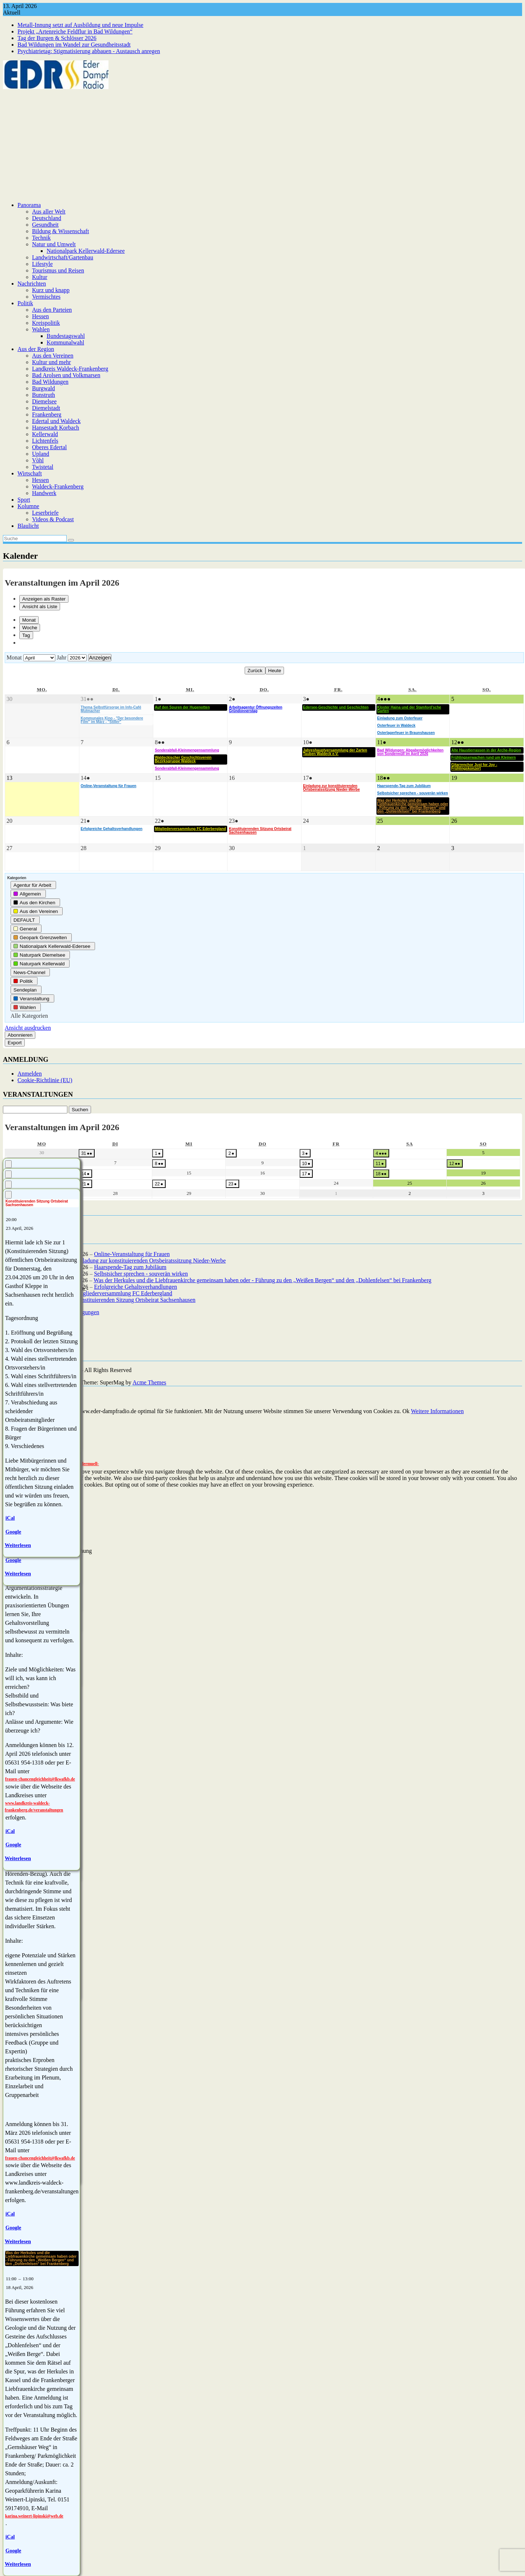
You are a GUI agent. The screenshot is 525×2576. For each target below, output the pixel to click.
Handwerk (44, 493)
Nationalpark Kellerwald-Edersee (86, 251)
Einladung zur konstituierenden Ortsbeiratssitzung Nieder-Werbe (150, 1260)
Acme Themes (149, 1382)
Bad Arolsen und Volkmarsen (66, 375)
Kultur (39, 277)
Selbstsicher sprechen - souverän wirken (141, 1274)
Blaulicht (28, 526)
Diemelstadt (46, 408)
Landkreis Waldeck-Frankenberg (70, 369)
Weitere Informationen (437, 1411)
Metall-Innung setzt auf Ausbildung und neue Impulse (80, 25)
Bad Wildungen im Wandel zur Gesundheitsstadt (74, 44)
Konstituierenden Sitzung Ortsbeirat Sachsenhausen (135, 1300)
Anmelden (29, 1073)
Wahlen (41, 329)
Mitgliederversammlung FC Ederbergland (123, 1293)
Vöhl (38, 460)
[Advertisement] (262, 145)
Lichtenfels (45, 441)
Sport (23, 500)
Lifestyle (42, 264)
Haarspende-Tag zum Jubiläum (130, 1267)
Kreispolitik (46, 323)
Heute (274, 670)
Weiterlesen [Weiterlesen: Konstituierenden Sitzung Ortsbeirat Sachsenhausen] (18, 1545)
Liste (39, 606)
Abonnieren (20, 1035)
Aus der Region (35, 349)
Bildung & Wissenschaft (60, 231)
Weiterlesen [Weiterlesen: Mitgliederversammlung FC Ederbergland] (18, 1573)
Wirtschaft (29, 473)
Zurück (255, 670)
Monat (29, 620)
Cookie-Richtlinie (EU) (44, 1080)
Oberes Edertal (49, 447)
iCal (10, 2214)
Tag (26, 635)
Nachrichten (31, 283)
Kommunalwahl (65, 342)
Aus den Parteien (52, 310)
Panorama (29, 205)
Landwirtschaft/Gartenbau (62, 257)
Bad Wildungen (50, 382)
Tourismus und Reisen (58, 270)
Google (13, 2228)
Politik (25, 303)
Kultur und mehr (51, 362)
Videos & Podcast (53, 519)
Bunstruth (43, 395)
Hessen (40, 316)
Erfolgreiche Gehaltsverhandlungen (135, 1287)
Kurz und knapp (51, 290)
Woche (29, 627)
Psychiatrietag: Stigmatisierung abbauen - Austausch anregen (88, 51)
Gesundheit (45, 225)
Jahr (62, 657)
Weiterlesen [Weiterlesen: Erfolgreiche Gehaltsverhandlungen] (18, 1858)
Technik (41, 238)
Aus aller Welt (49, 211)
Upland (40, 454)
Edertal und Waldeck (56, 421)
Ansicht (28, 1028)
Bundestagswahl (66, 336)
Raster (44, 599)
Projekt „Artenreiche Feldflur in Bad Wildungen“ (75, 31)
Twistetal (42, 467)
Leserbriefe (45, 513)
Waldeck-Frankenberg (57, 486)
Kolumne (28, 506)
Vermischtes (46, 297)
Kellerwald (45, 434)
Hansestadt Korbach (55, 427)
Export (15, 1042)
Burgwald (43, 388)
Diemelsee (44, 401)
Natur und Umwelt (54, 244)
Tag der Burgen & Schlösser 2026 (56, 38)
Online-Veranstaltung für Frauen (132, 1254)
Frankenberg (47, 414)
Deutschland (46, 218)
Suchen (78, 1109)
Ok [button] (406, 1411)
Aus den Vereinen (52, 355)
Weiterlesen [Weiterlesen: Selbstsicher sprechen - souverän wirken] (18, 2241)
